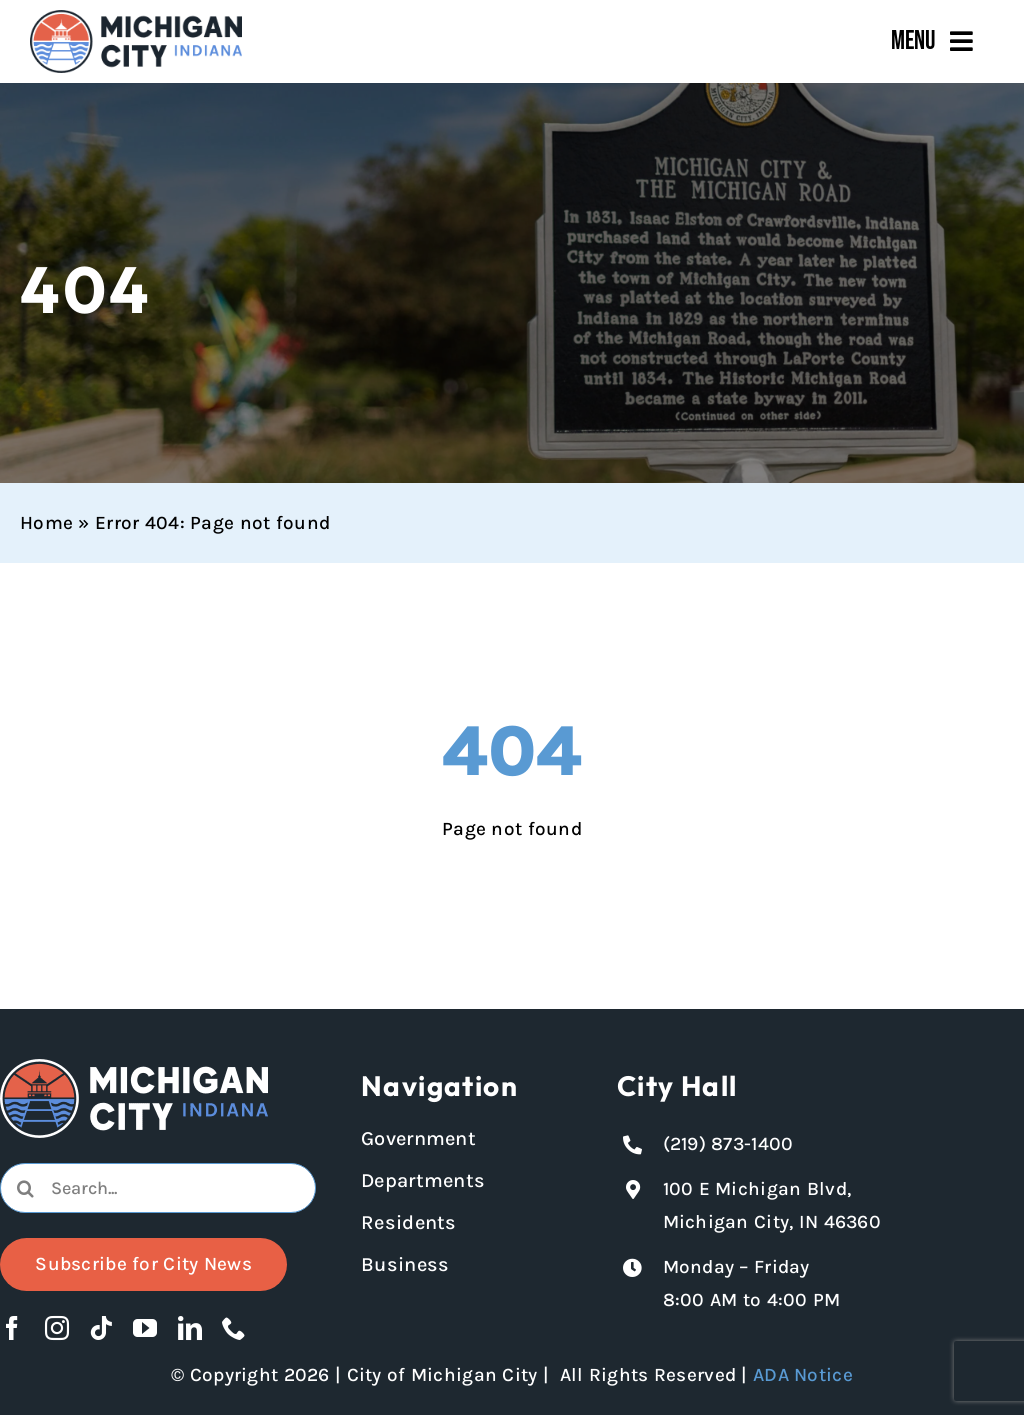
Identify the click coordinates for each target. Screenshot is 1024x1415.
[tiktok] (101, 1328)
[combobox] (158, 1188)
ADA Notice (803, 1375)
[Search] (25, 1188)
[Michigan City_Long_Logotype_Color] (136, 19)
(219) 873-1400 (728, 1144)
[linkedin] (190, 1328)
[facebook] (12, 1328)
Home (46, 523)
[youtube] (145, 1328)
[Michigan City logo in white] (134, 1068)
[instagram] (57, 1328)
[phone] (234, 1328)
